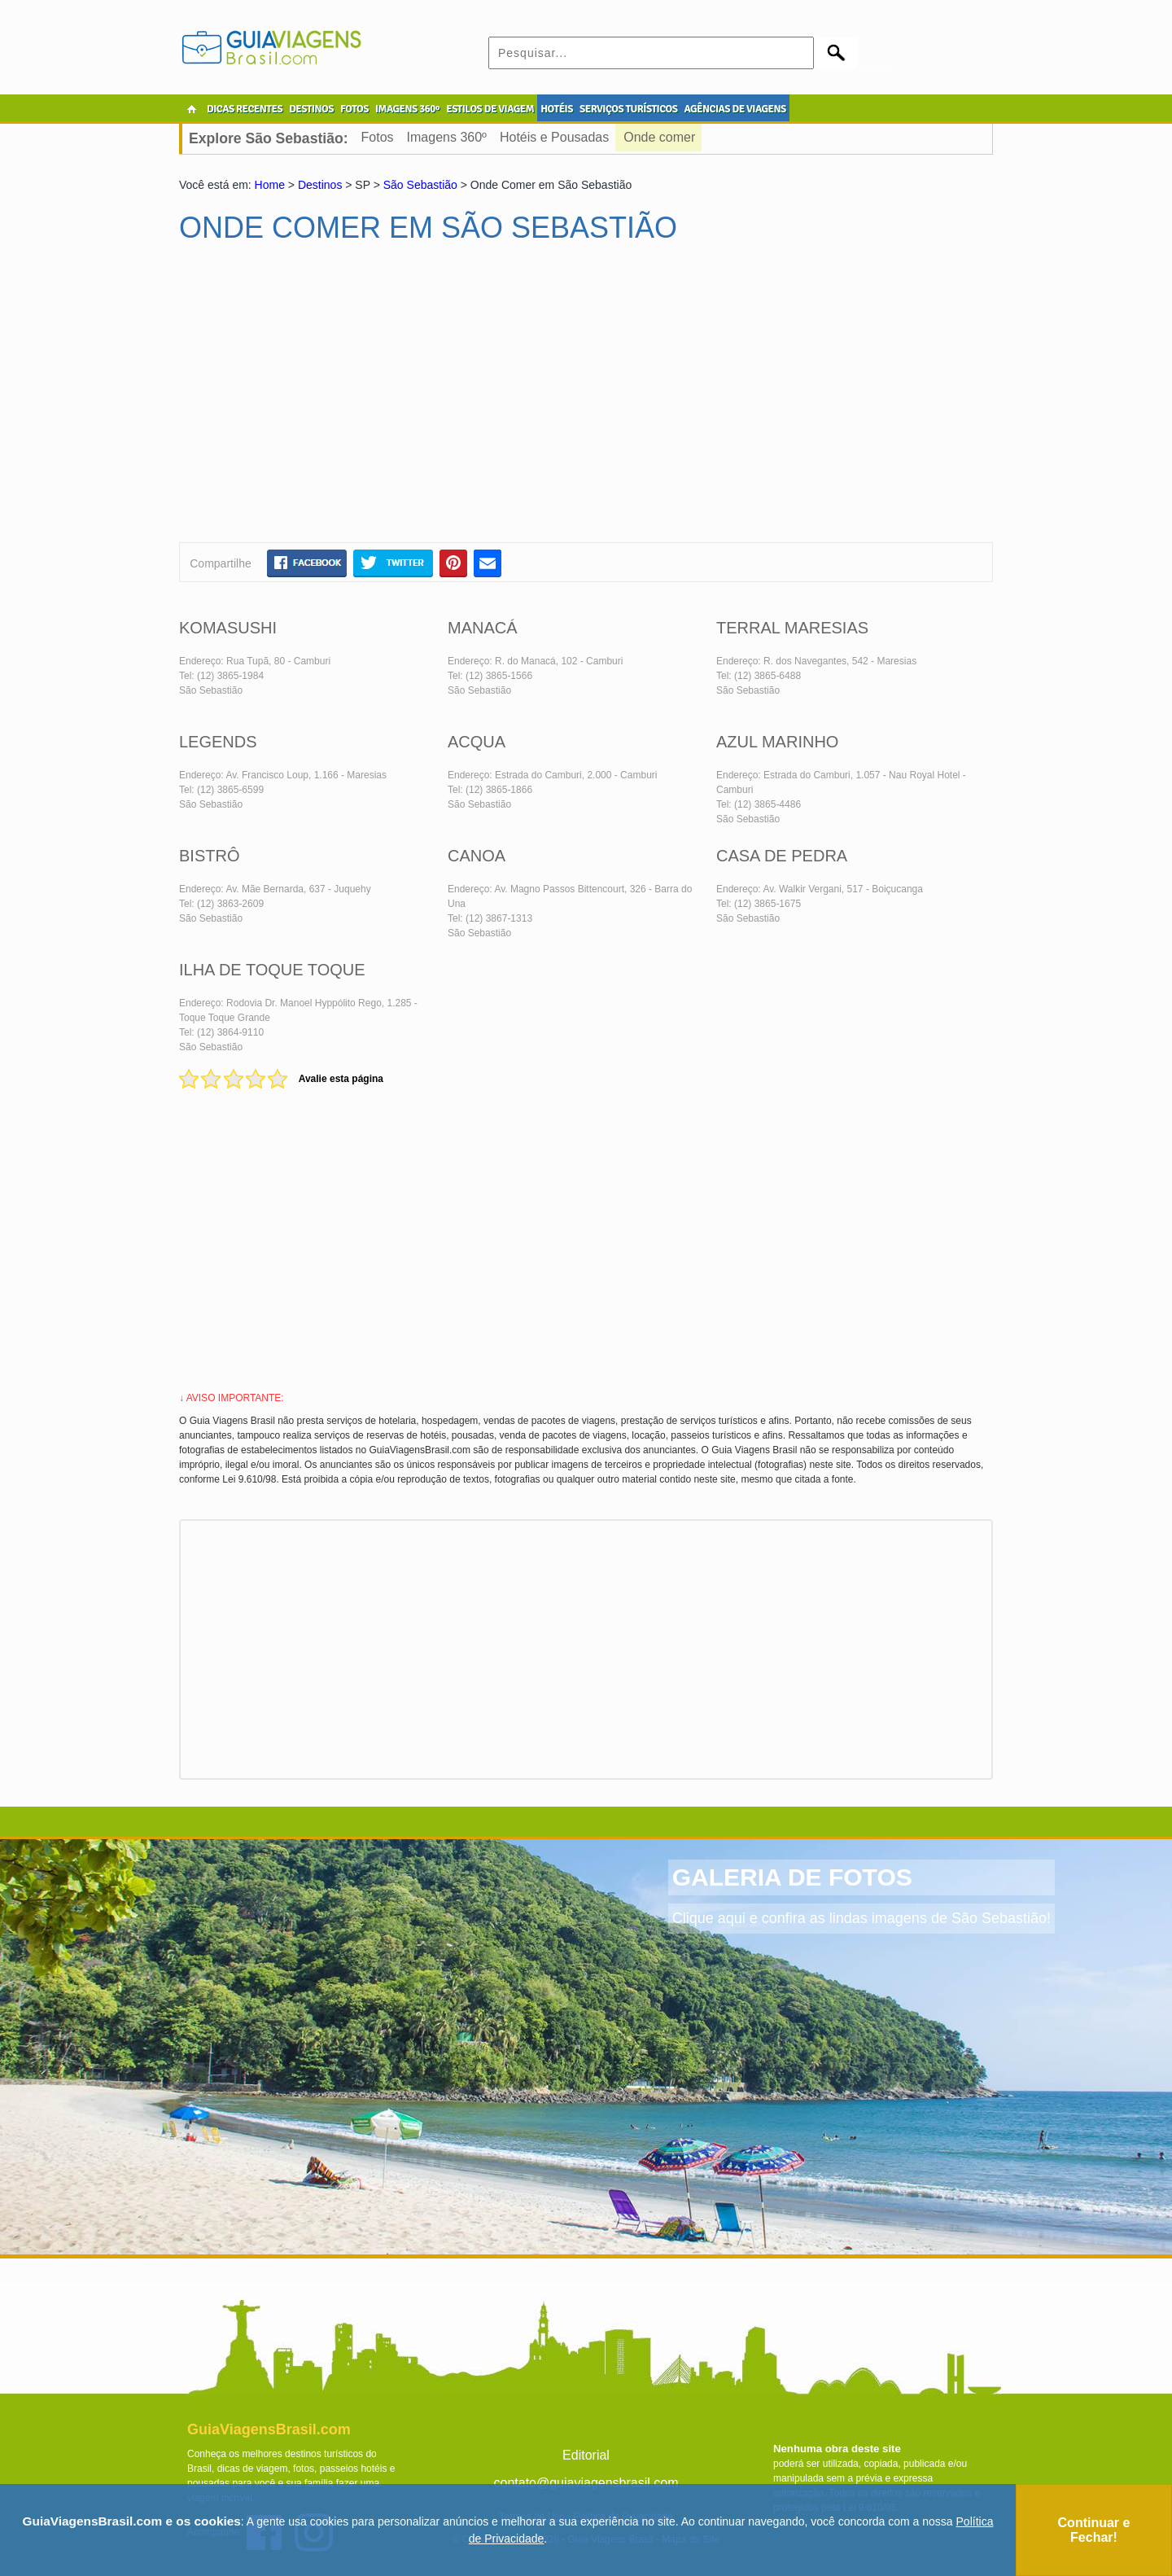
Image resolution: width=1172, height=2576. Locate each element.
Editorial (586, 2455)
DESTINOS (311, 109)
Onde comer (659, 137)
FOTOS (354, 109)
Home (270, 184)
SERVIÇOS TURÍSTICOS (628, 109)
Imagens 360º (447, 137)
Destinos (320, 184)
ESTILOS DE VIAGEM (490, 109)
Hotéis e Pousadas (554, 137)
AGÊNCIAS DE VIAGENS (734, 109)
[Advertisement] (336, 400)
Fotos (377, 137)
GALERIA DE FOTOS (792, 1877)
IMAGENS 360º (407, 109)
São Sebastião (420, 184)
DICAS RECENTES (244, 109)
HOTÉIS (556, 109)
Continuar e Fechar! (1094, 2530)
